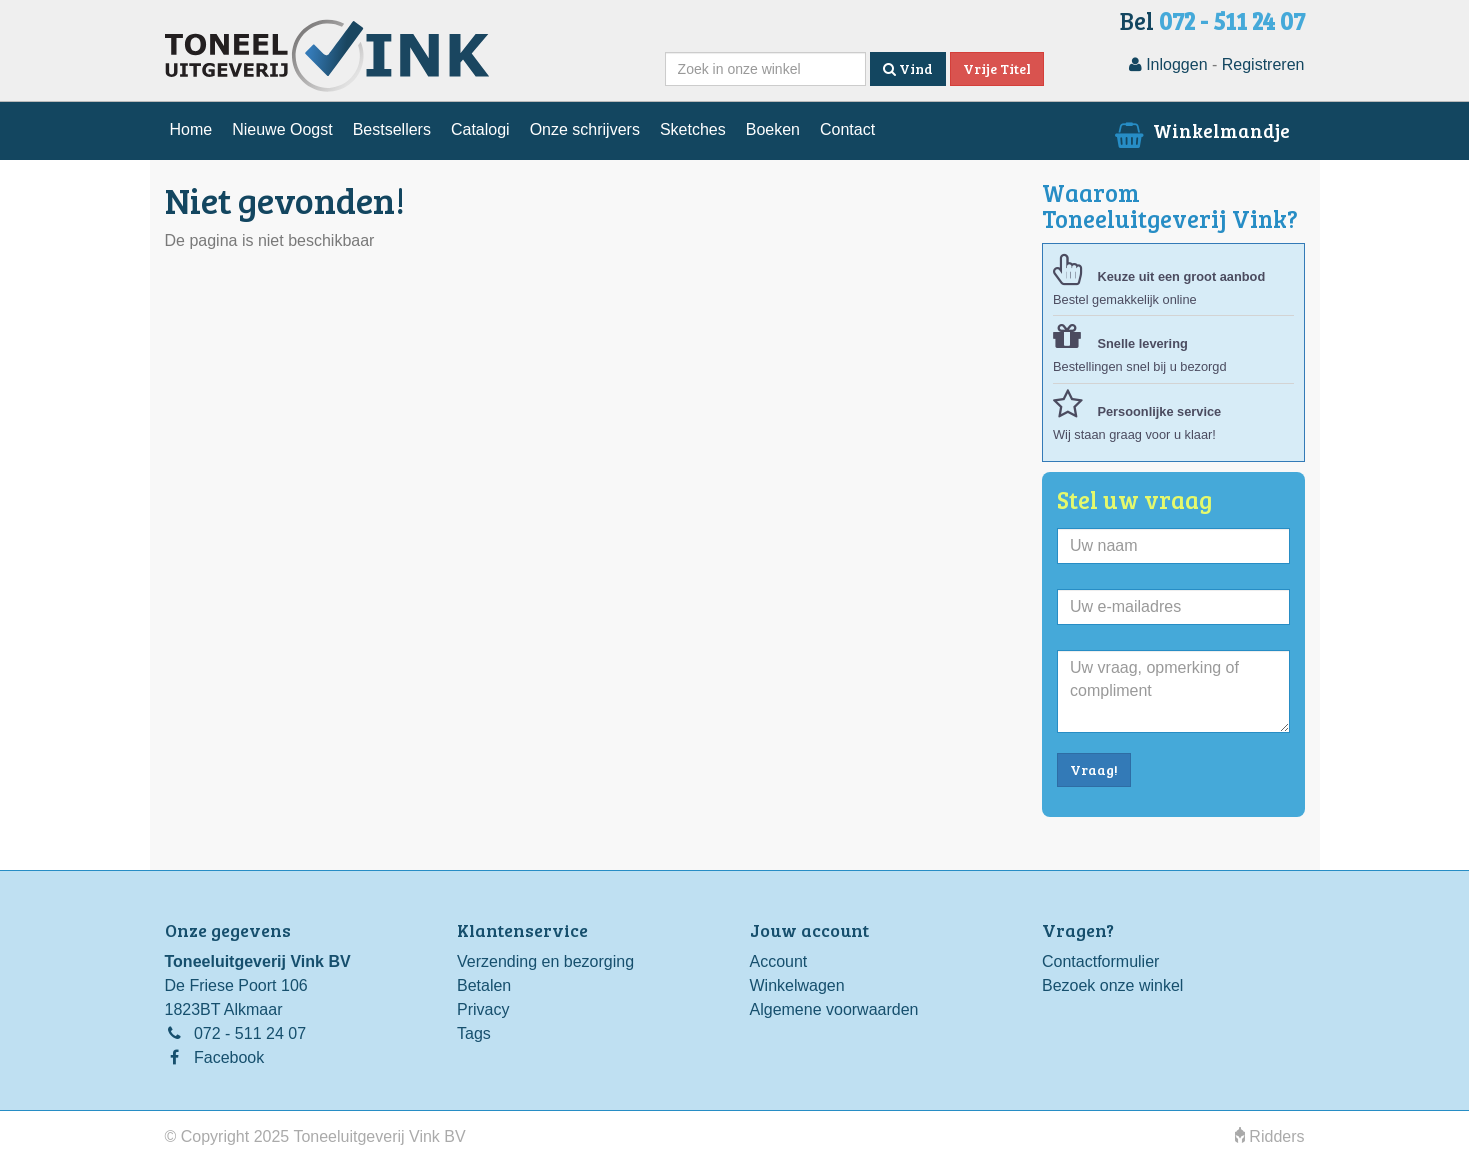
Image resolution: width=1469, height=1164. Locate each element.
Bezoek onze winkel (1112, 985)
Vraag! (1094, 769)
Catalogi (480, 129)
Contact (847, 129)
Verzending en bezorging (545, 961)
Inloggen (1168, 64)
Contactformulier (1100, 961)
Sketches (693, 129)
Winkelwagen (797, 985)
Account (779, 961)
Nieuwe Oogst (282, 129)
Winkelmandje (1199, 130)
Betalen (484, 985)
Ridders (1270, 1136)
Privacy (483, 1009)
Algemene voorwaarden (834, 1009)
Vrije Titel (997, 68)
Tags (474, 1033)
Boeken (773, 129)
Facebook (229, 1057)
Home (191, 129)
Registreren (1263, 64)
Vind (908, 68)
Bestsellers (392, 129)
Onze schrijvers (585, 129)
